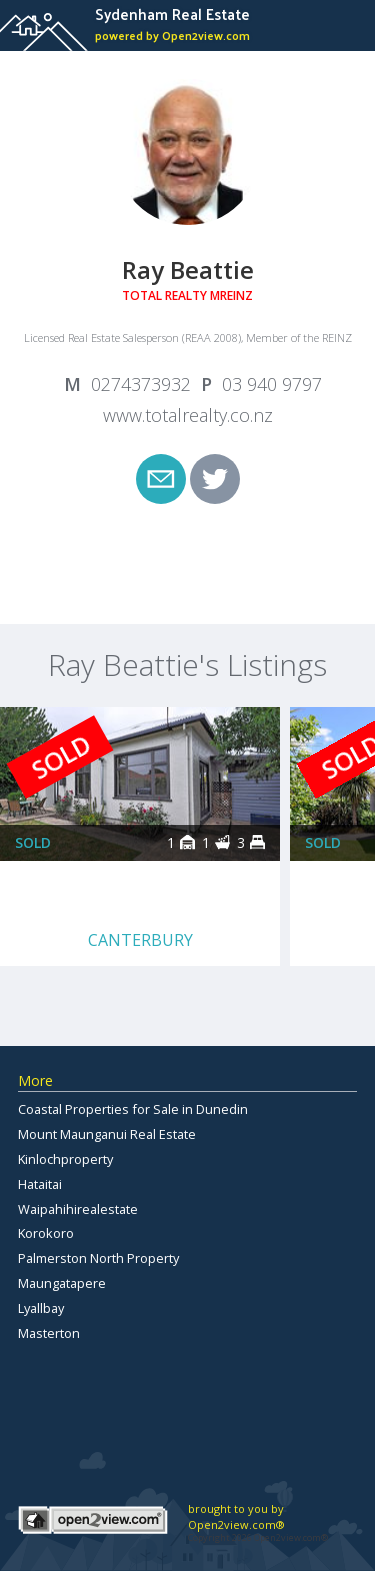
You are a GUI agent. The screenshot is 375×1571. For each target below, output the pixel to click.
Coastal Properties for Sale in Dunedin (133, 1109)
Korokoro (46, 1233)
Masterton (49, 1333)
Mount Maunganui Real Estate (107, 1134)
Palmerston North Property (98, 1258)
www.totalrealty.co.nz (188, 415)
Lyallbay (41, 1308)
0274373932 (141, 384)
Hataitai (40, 1184)
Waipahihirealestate (78, 1209)
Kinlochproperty (65, 1159)
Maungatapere (62, 1283)
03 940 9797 (272, 384)
